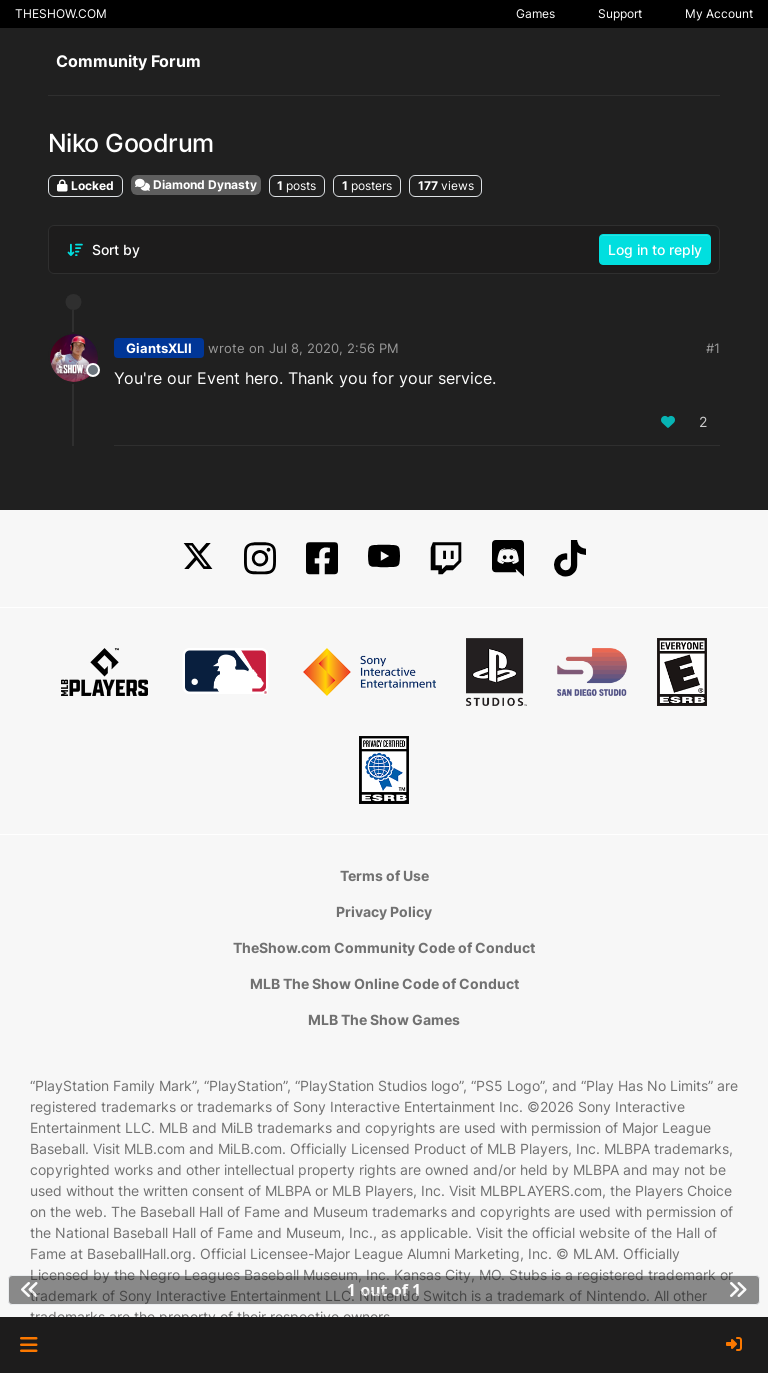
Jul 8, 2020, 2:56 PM (334, 348)
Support (620, 13)
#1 (713, 348)
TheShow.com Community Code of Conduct (384, 947)
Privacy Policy (384, 911)
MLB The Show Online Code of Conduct (384, 983)
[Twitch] (446, 558)
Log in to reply (655, 249)
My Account (719, 13)
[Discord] (508, 558)
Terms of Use (384, 875)
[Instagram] (260, 558)
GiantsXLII (159, 348)
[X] (198, 558)
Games (535, 13)
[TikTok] (570, 558)
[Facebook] (322, 558)
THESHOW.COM (61, 13)
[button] (28, 1345)
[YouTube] (384, 558)
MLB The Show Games (384, 1019)
